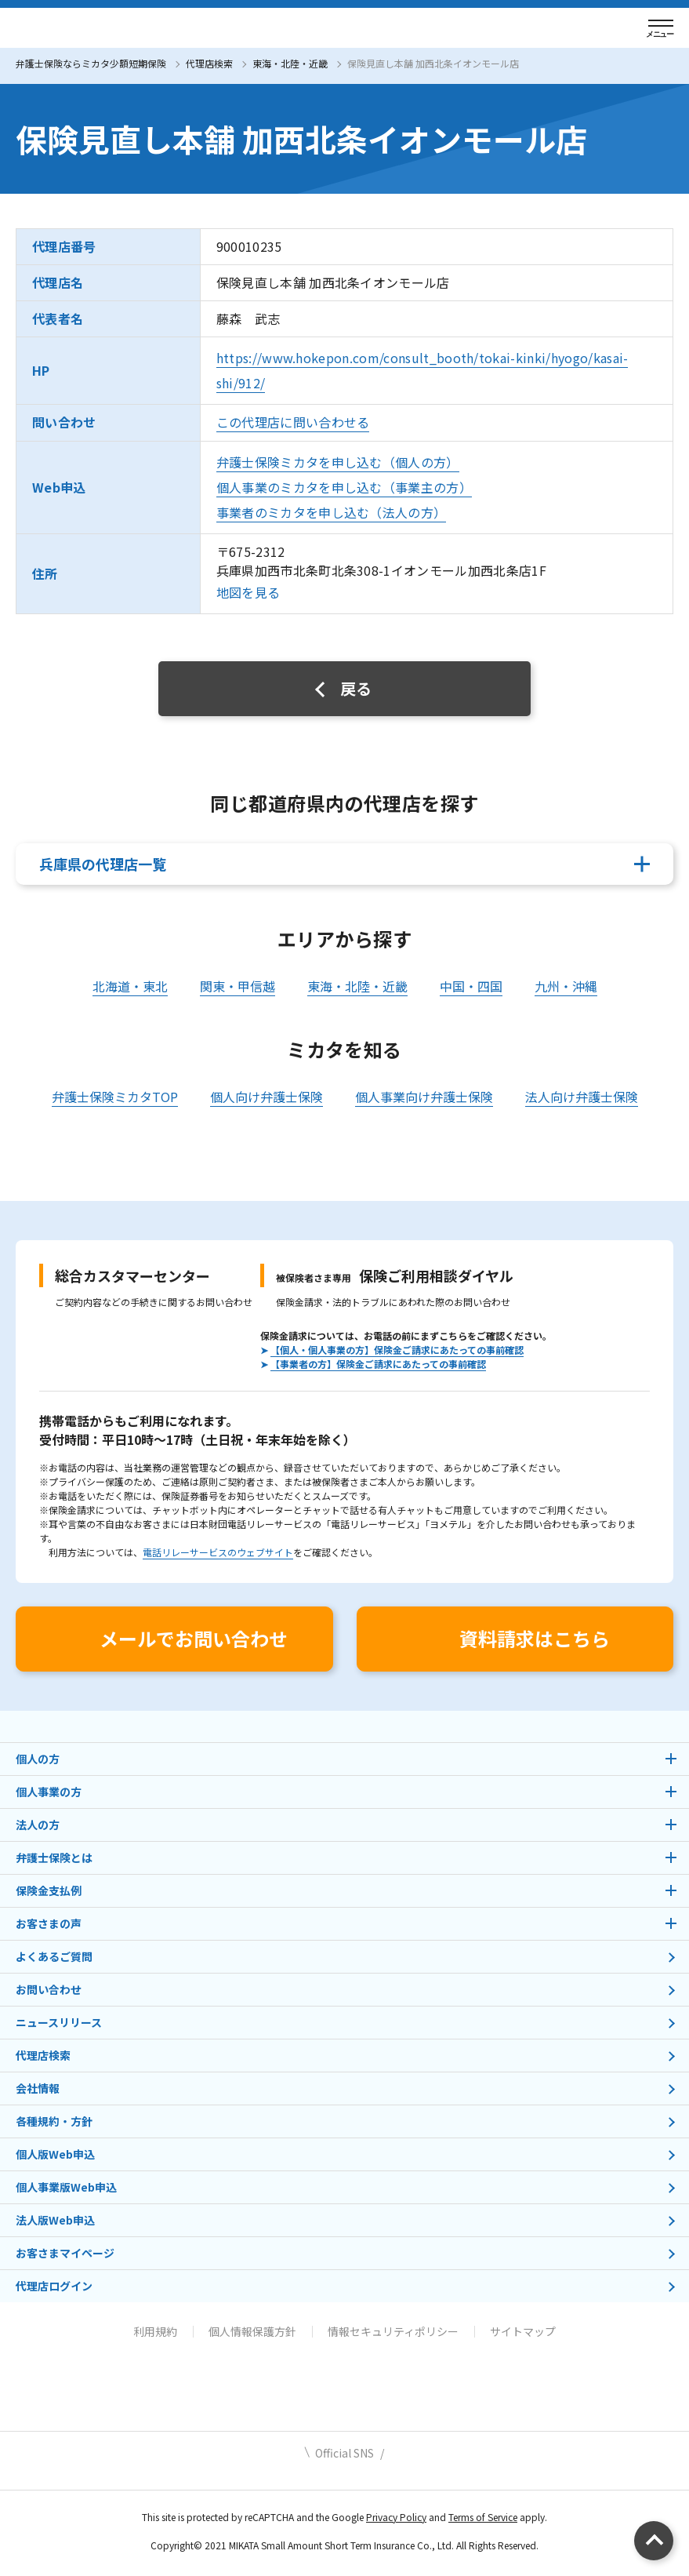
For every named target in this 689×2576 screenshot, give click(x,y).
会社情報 (38, 2088)
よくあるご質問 (54, 1956)
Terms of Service (482, 2516)
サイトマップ (523, 2331)
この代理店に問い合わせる (293, 422)
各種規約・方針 (54, 2121)
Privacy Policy (396, 2516)
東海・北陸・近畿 (290, 63)
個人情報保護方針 (252, 2331)
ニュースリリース (59, 2022)
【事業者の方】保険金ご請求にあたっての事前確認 (378, 1363)
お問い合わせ (49, 1989)
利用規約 (155, 2331)
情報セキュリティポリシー (393, 2331)
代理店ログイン (54, 2286)
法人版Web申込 (55, 2220)
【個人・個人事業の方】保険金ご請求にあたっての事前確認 (397, 1349)
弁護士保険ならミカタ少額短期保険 (91, 63)
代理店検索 (209, 63)
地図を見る (248, 592)
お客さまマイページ (65, 2253)
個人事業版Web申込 (66, 2187)
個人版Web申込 (55, 2154)
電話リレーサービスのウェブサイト (218, 1552)
